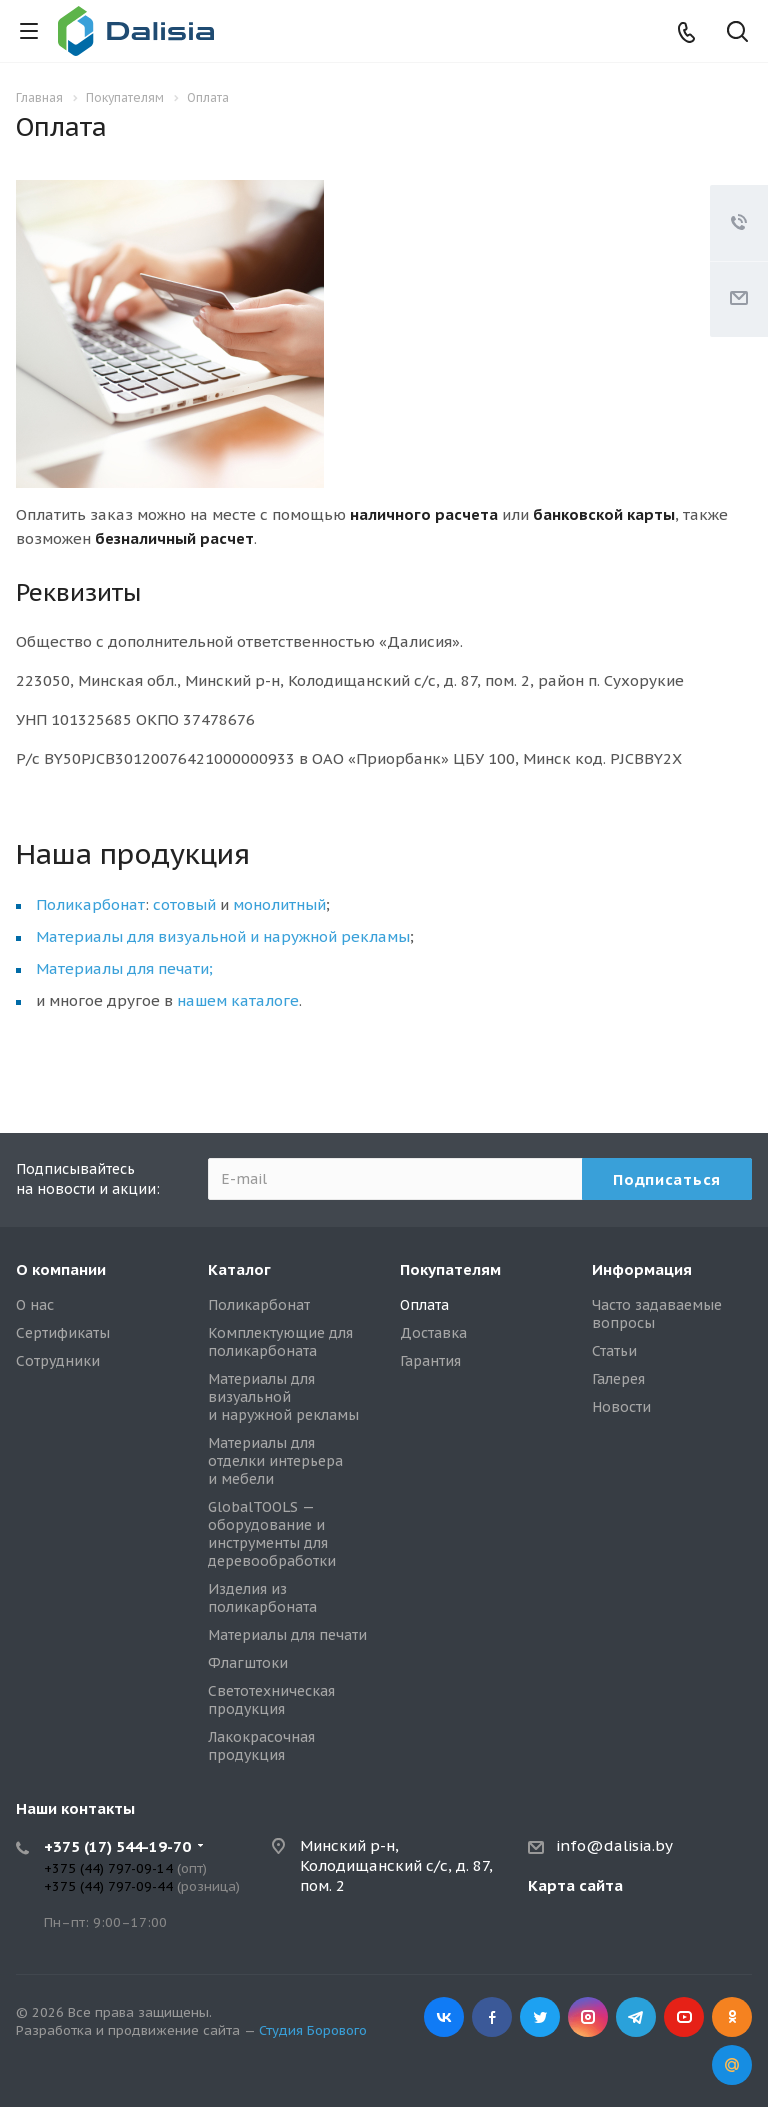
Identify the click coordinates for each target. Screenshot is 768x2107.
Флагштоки (248, 1663)
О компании (61, 1269)
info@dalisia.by (614, 1845)
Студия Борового (313, 2030)
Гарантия (430, 1361)
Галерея (618, 1379)
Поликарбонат (90, 904)
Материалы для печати (287, 1635)
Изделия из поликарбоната (262, 1598)
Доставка (433, 1333)
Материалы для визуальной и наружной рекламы (223, 936)
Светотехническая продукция (271, 1700)
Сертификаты (63, 1333)
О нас (35, 1305)
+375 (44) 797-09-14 (108, 1868)
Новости (621, 1407)
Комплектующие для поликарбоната (280, 1342)
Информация (642, 1269)
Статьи (614, 1351)
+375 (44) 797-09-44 (108, 1886)
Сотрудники (58, 1361)
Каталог (239, 1269)
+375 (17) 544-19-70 (117, 1846)
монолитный (279, 904)
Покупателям (450, 1269)
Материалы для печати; (124, 968)
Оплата (424, 1305)
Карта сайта (575, 1885)
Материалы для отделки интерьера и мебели (275, 1461)
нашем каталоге (238, 1000)
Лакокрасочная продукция (261, 1746)
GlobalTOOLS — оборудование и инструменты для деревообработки (272, 1534)
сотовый (184, 904)
